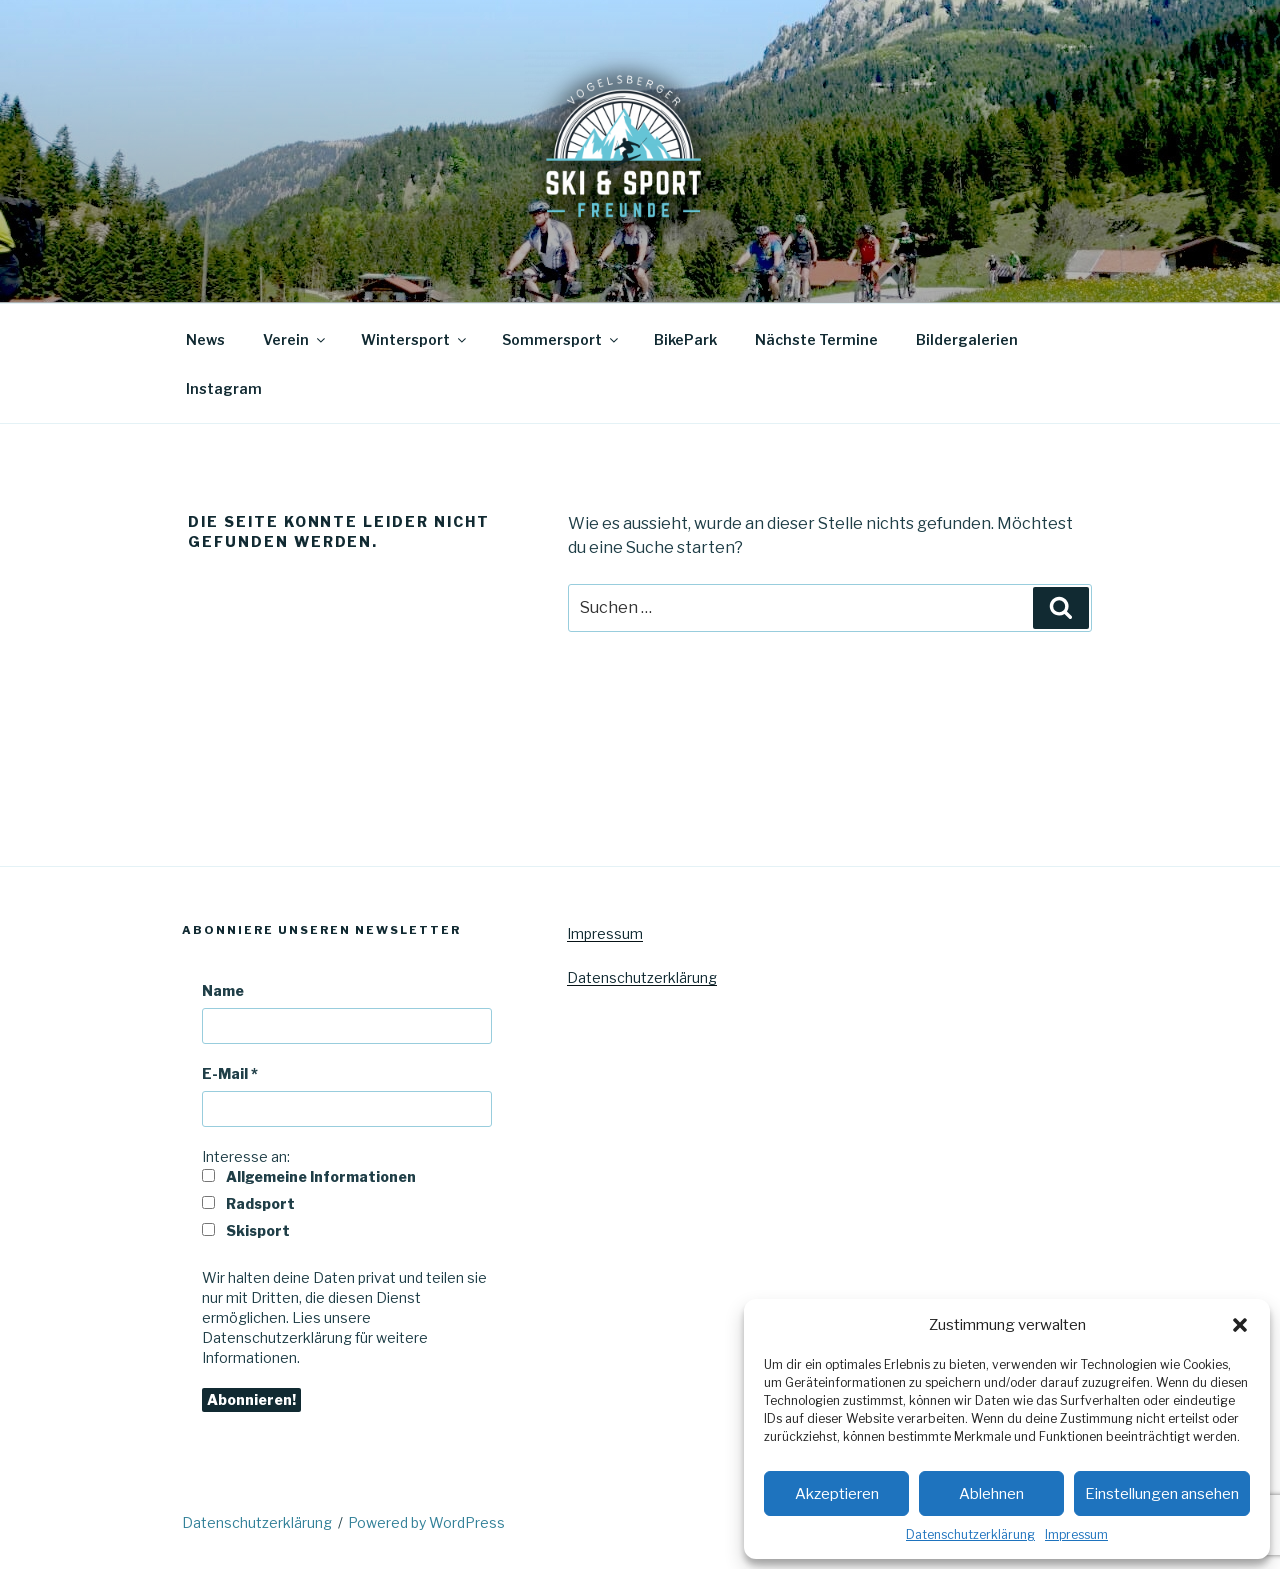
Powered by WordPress (426, 1522)
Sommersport (561, 339)
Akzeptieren (837, 1494)
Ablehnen (991, 1494)
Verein (295, 339)
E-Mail (230, 1073)
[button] (1240, 1325)
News (205, 339)
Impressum (1076, 1534)
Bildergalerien (967, 339)
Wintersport (415, 339)
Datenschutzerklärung (970, 1534)
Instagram (224, 388)
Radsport (248, 1203)
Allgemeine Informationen (309, 1176)
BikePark (685, 339)
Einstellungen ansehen (1162, 1494)
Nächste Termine (816, 339)
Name (223, 990)
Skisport (246, 1230)
